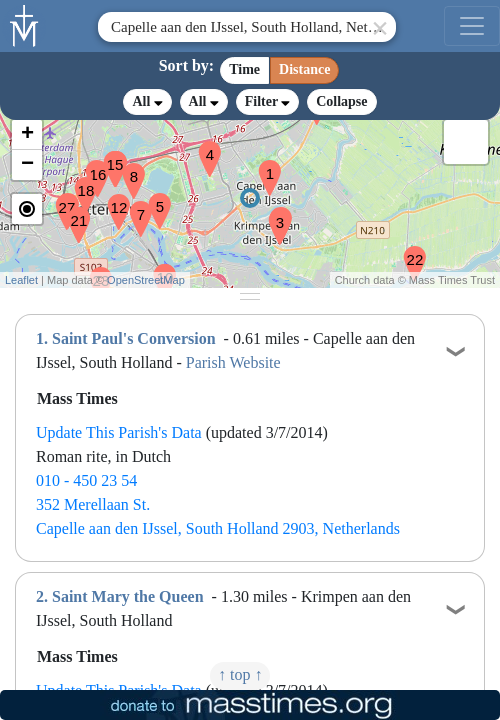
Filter (267, 101)
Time (244, 69)
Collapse (341, 101)
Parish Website (233, 362)
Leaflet (21, 280)
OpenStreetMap (146, 280)
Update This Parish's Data (119, 432)
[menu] (472, 26)
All (147, 102)
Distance (304, 69)
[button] (262, 165)
